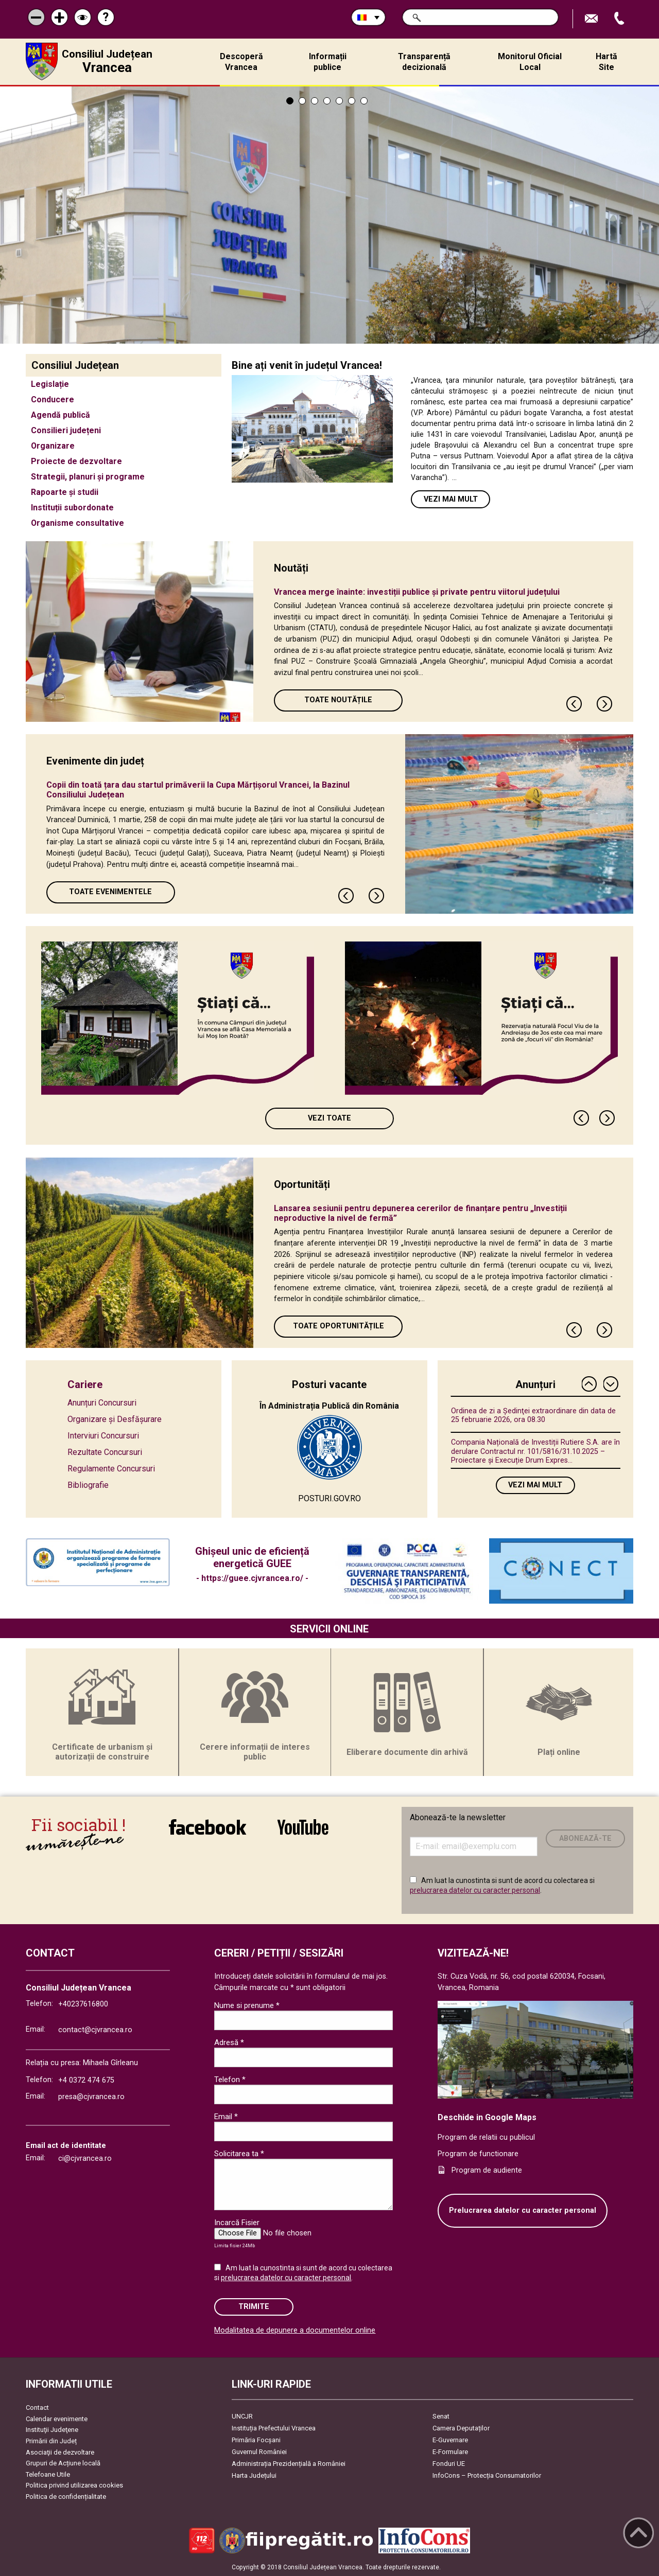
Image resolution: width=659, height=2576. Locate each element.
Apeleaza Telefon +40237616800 (620, 19)
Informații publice (327, 61)
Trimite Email (592, 19)
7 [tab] (364, 100)
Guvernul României (259, 2452)
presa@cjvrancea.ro (91, 2096)
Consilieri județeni (66, 430)
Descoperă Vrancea (241, 61)
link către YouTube (303, 1827)
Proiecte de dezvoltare (76, 461)
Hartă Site (606, 61)
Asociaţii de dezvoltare (60, 2452)
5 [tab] (339, 100)
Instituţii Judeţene (52, 2429)
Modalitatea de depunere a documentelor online (294, 2330)
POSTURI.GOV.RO (329, 1498)
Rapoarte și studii (64, 492)
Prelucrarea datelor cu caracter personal (522, 2210)
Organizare (53, 446)
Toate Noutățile (338, 700)
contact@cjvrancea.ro (95, 2030)
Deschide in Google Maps (487, 2117)
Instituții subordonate (72, 507)
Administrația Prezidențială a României (288, 2463)
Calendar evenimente (57, 2419)
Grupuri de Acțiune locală (63, 2463)
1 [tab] (289, 100)
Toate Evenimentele (110, 891)
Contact (37, 2407)
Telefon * (230, 2079)
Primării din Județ (51, 2441)
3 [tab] (314, 100)
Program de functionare (478, 2153)
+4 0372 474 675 (86, 2080)
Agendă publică (60, 415)
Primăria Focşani (256, 2440)
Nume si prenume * (247, 2005)
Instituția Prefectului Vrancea (274, 2428)
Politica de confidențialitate (66, 2496)
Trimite (253, 2306)
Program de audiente (487, 2170)
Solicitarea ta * (239, 2153)
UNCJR (242, 2416)
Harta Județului (254, 2475)
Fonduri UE (448, 2463)
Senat (440, 2416)
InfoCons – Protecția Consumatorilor (486, 2475)
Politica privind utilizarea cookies (74, 2485)
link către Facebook (207, 1827)
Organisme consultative (77, 523)
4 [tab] (327, 100)
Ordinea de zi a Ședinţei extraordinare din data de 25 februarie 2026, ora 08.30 (533, 1415)
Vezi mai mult (451, 499)
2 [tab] (302, 100)
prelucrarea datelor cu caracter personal (475, 1890)
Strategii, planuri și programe (88, 477)
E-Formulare (450, 2452)
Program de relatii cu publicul (486, 2137)
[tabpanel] (329, 215)
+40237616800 (83, 2004)
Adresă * (229, 2042)
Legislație (50, 384)
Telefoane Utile (48, 2474)
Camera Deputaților (461, 2428)
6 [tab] (351, 100)
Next (605, 704)
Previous (574, 704)
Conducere (52, 399)
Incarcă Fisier (236, 2222)
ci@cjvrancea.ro (85, 2158)
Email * (226, 2116)
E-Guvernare (450, 2440)
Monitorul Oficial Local (530, 61)
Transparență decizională (424, 61)
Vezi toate (329, 1118)
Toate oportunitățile (338, 1326)
